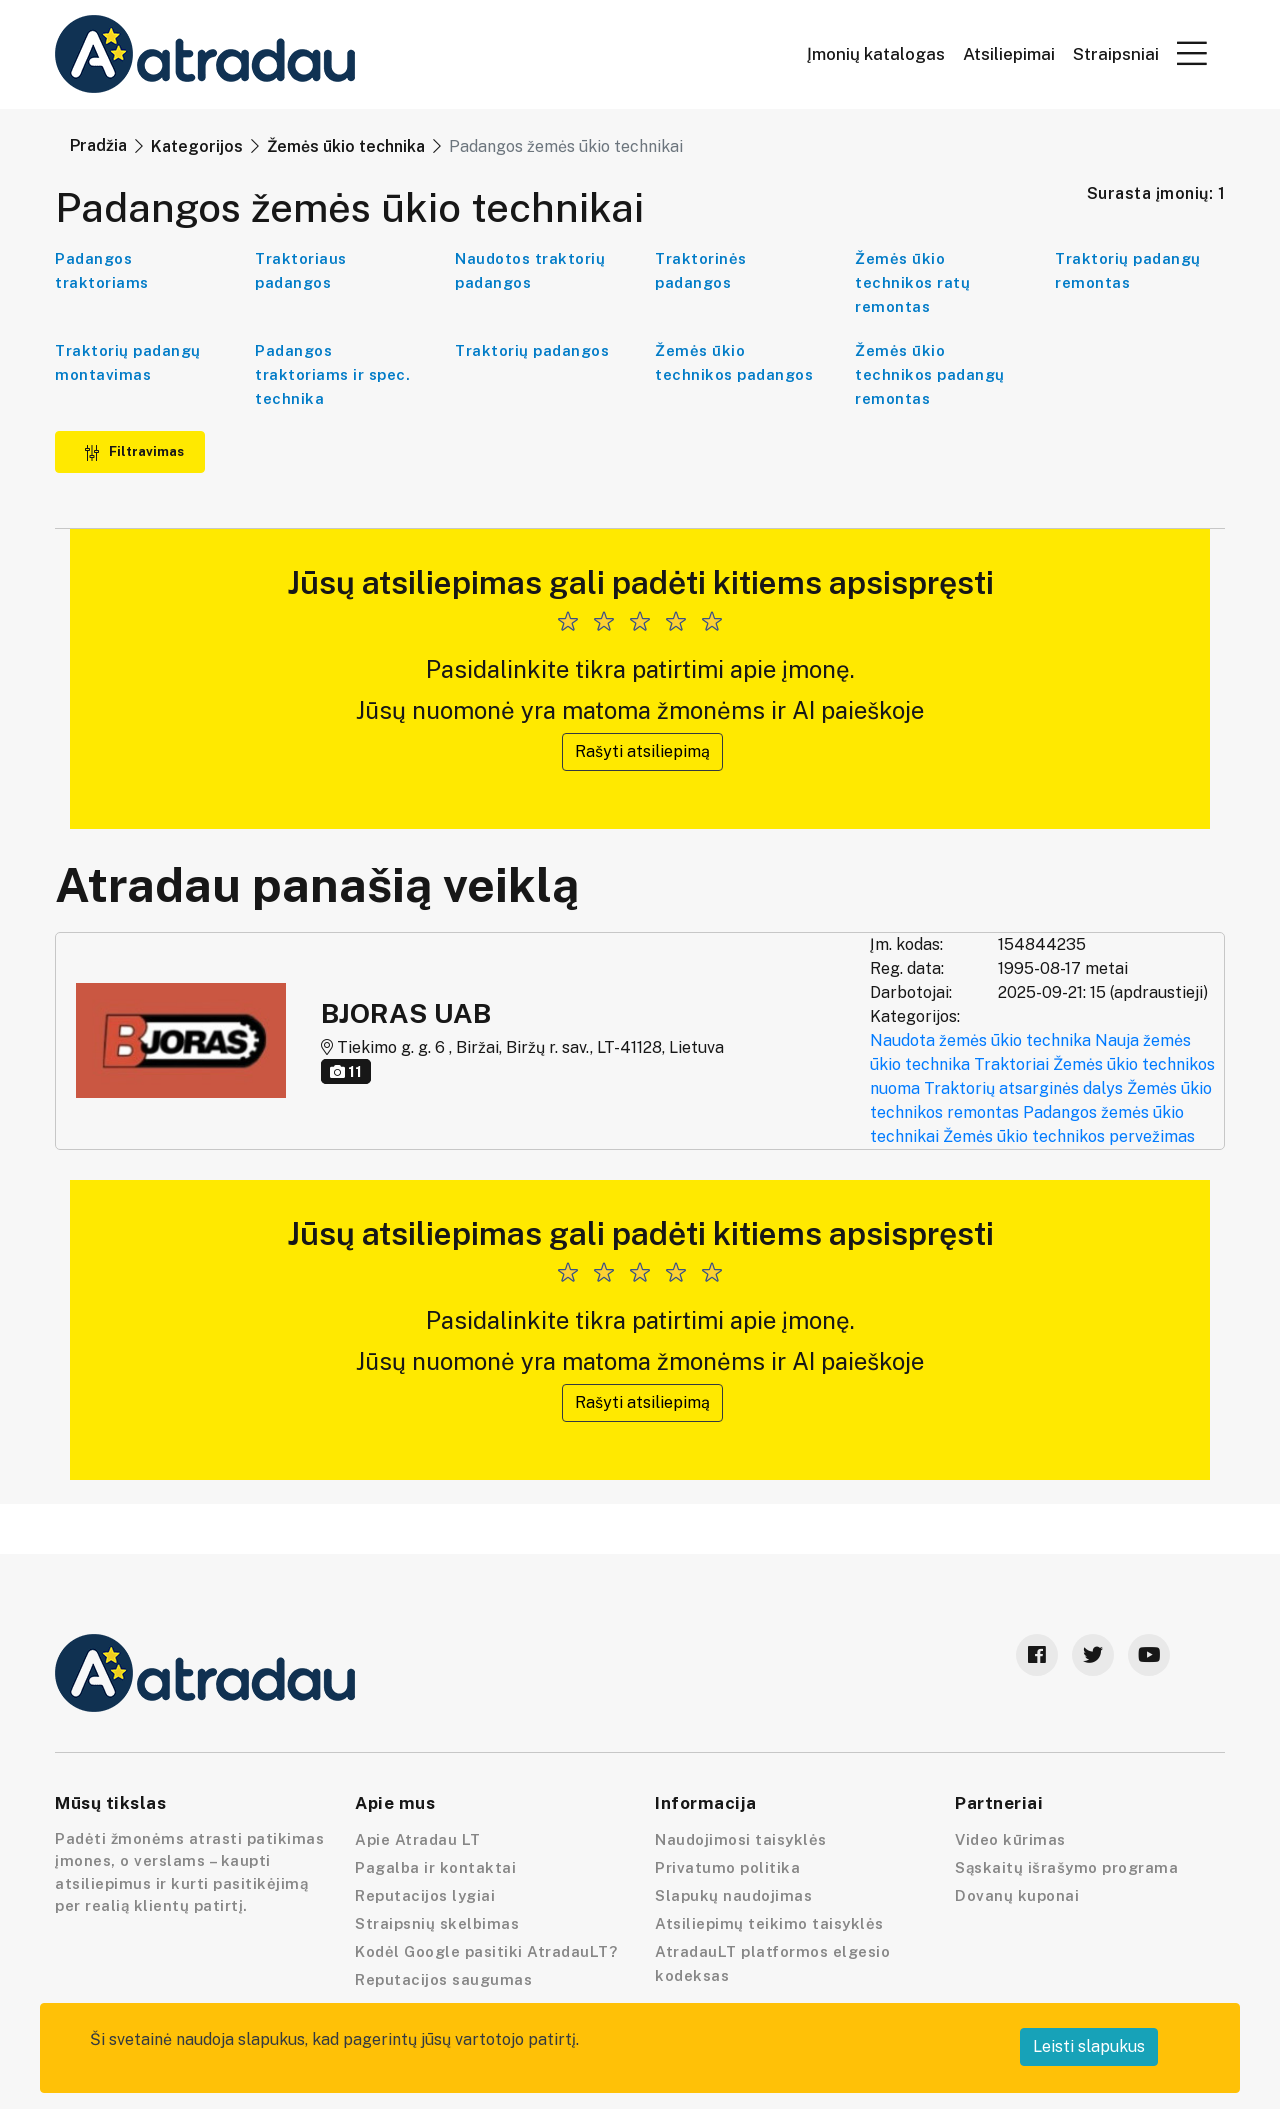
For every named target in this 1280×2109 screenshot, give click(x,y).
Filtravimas (134, 451)
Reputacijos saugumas (443, 1979)
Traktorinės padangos (701, 270)
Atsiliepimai (1009, 54)
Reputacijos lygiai (425, 1895)
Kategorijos (197, 146)
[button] (1192, 53)
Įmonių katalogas (876, 54)
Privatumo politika (727, 1867)
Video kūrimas (1010, 1839)
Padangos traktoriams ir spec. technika (332, 374)
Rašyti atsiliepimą (642, 751)
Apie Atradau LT (418, 1839)
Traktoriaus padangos (301, 270)
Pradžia (98, 145)
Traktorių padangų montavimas (128, 362)
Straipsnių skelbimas (437, 1923)
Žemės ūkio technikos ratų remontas (912, 282)
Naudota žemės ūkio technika (980, 1040)
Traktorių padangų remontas (1128, 270)
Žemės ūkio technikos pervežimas (1069, 1136)
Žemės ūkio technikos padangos (734, 362)
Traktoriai (1011, 1064)
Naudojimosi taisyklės (741, 1839)
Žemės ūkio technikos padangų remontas (930, 374)
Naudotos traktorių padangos (530, 270)
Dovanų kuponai (1017, 1895)
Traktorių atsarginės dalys (1023, 1088)
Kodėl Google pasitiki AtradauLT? (486, 1951)
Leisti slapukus (1089, 2046)
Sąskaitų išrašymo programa (1066, 1867)
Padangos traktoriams (102, 270)
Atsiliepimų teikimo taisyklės (769, 1923)
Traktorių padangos (532, 350)
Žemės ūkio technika (346, 146)
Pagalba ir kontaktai (435, 1867)
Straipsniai (1116, 54)
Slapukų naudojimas (733, 1895)
